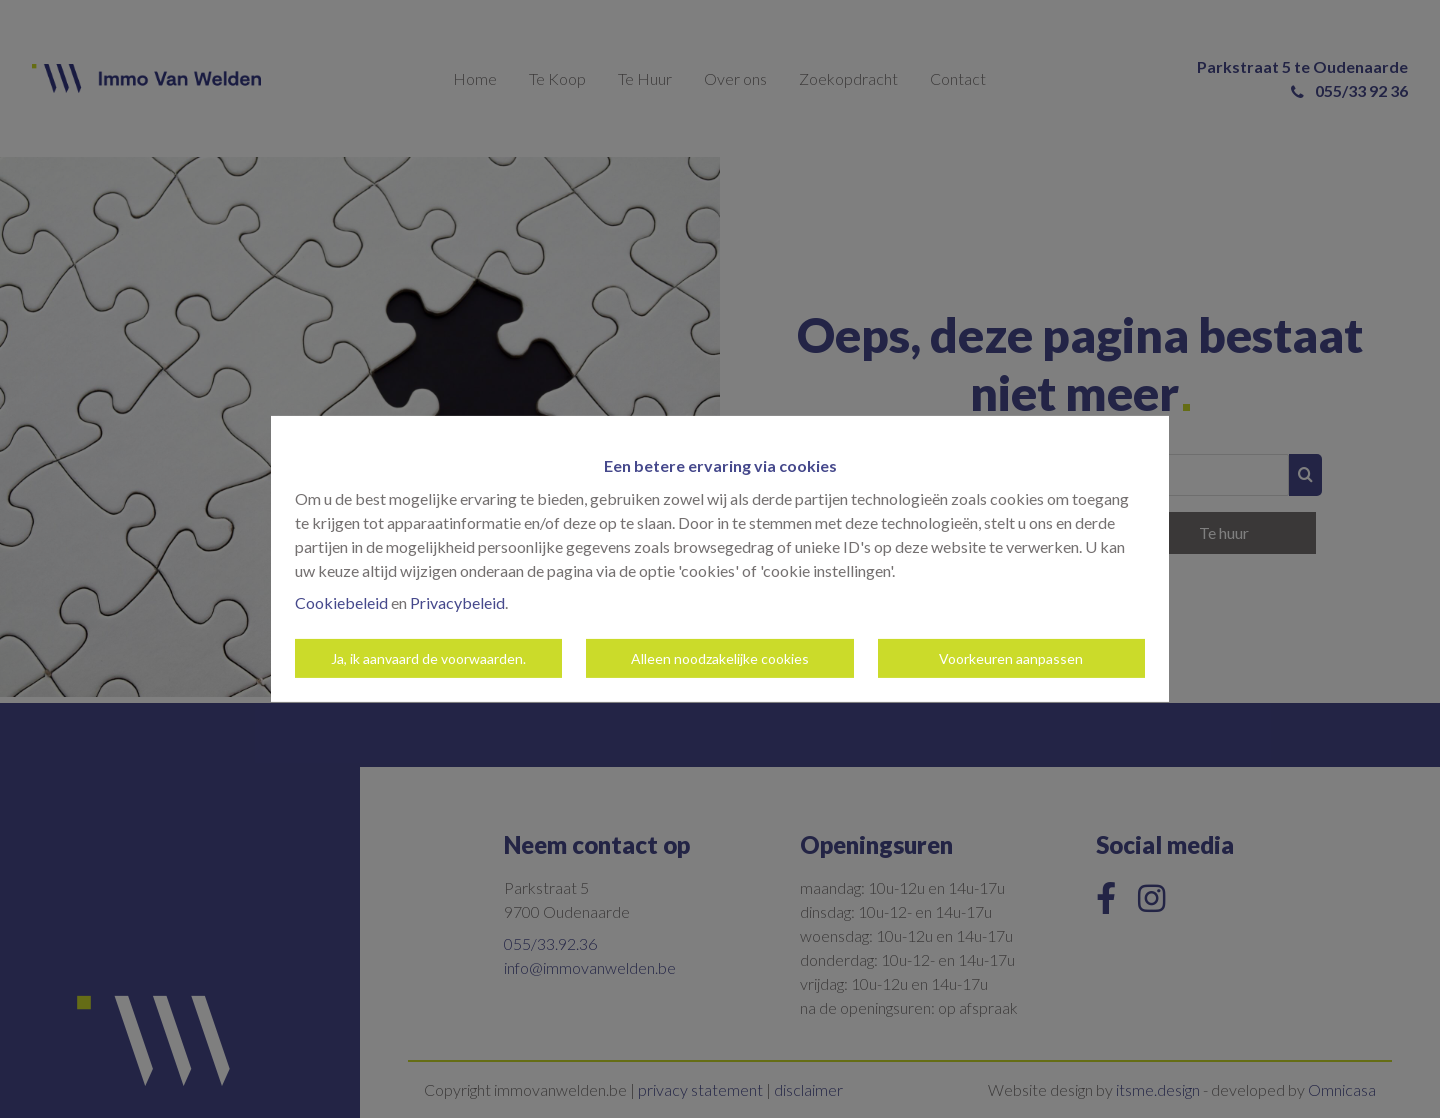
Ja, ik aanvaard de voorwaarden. (428, 658)
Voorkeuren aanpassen (1011, 658)
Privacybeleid (457, 602)
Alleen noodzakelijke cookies (720, 658)
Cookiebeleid (341, 602)
